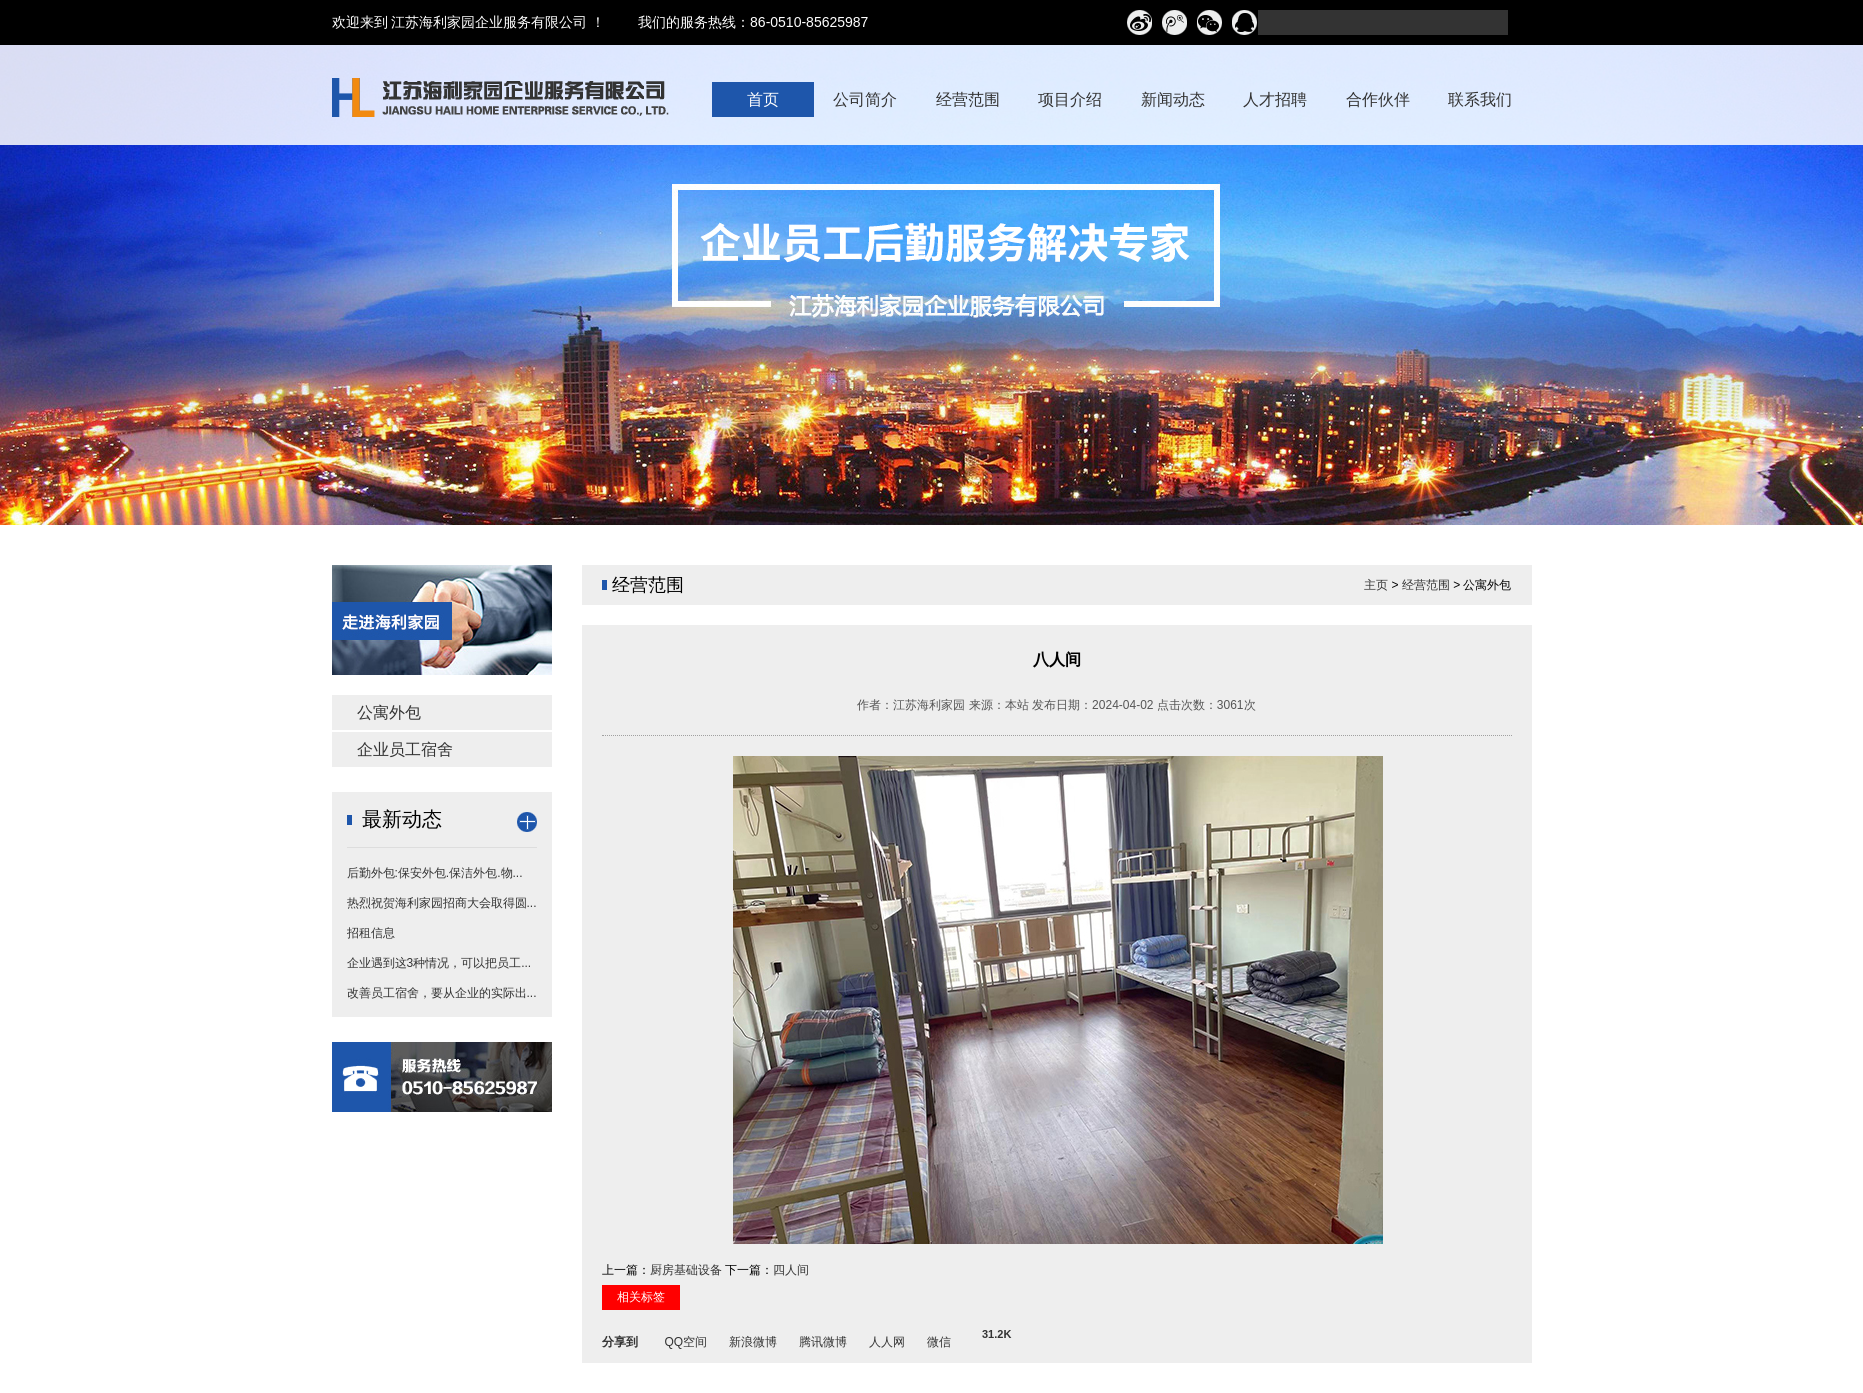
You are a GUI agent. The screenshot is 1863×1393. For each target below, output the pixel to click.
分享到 (620, 1339)
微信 (939, 1339)
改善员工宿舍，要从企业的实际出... (442, 993)
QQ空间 (686, 1339)
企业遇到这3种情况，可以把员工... (439, 963)
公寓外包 (389, 712)
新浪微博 (753, 1339)
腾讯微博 (823, 1339)
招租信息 (371, 933)
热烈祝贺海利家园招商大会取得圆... (442, 903)
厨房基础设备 (686, 1270)
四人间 (791, 1270)
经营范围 (1426, 585)
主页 (1376, 585)
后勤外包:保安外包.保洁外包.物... (435, 873)
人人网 (887, 1339)
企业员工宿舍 (405, 749)
